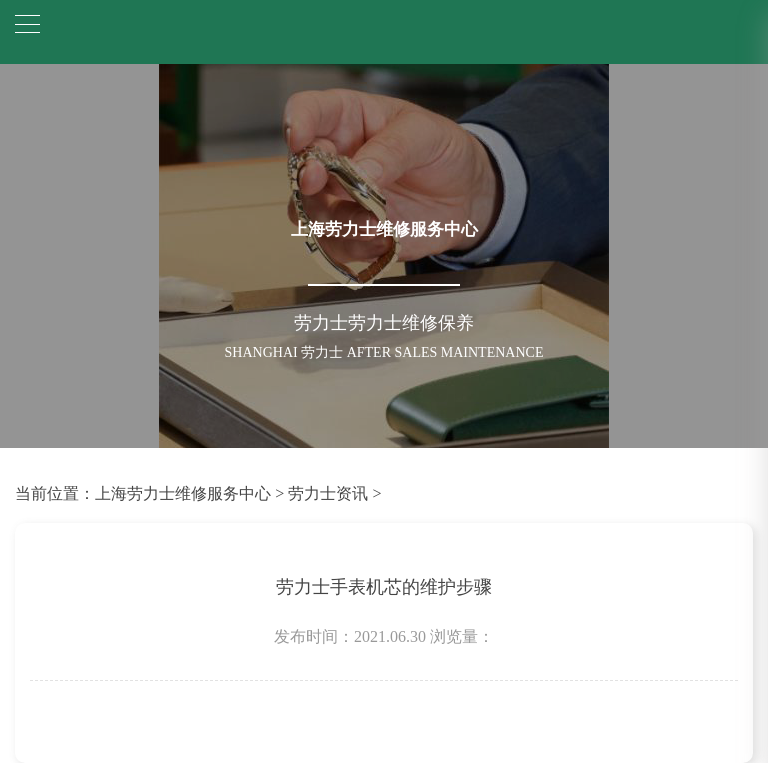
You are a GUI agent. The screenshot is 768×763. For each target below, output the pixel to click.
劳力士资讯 (328, 493)
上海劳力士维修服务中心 (183, 493)
